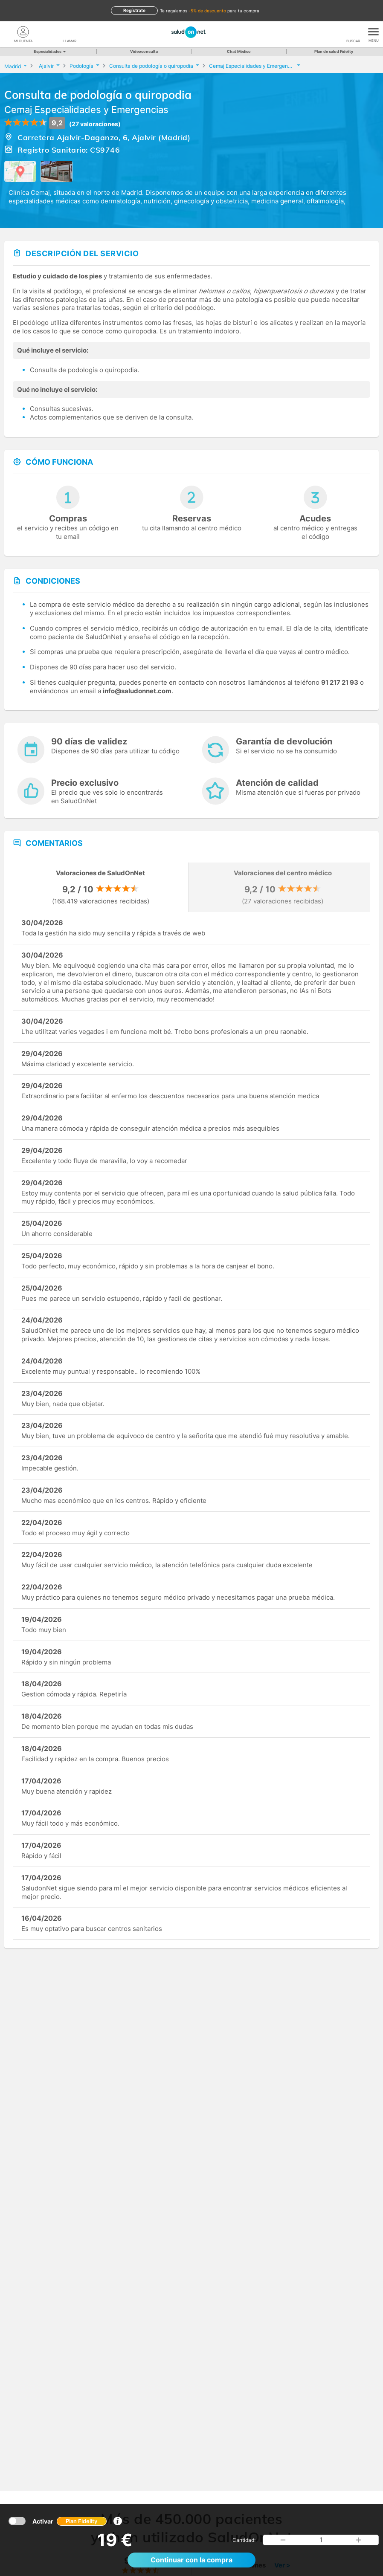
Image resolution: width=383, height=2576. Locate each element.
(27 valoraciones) (95, 123)
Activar (69, 2521)
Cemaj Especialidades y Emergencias (86, 109)
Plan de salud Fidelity (333, 51)
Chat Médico (239, 51)
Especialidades (49, 51)
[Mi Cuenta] (23, 32)
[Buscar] (353, 32)
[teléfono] (69, 32)
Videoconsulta (144, 51)
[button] (283, 2540)
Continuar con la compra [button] (191, 2560)
